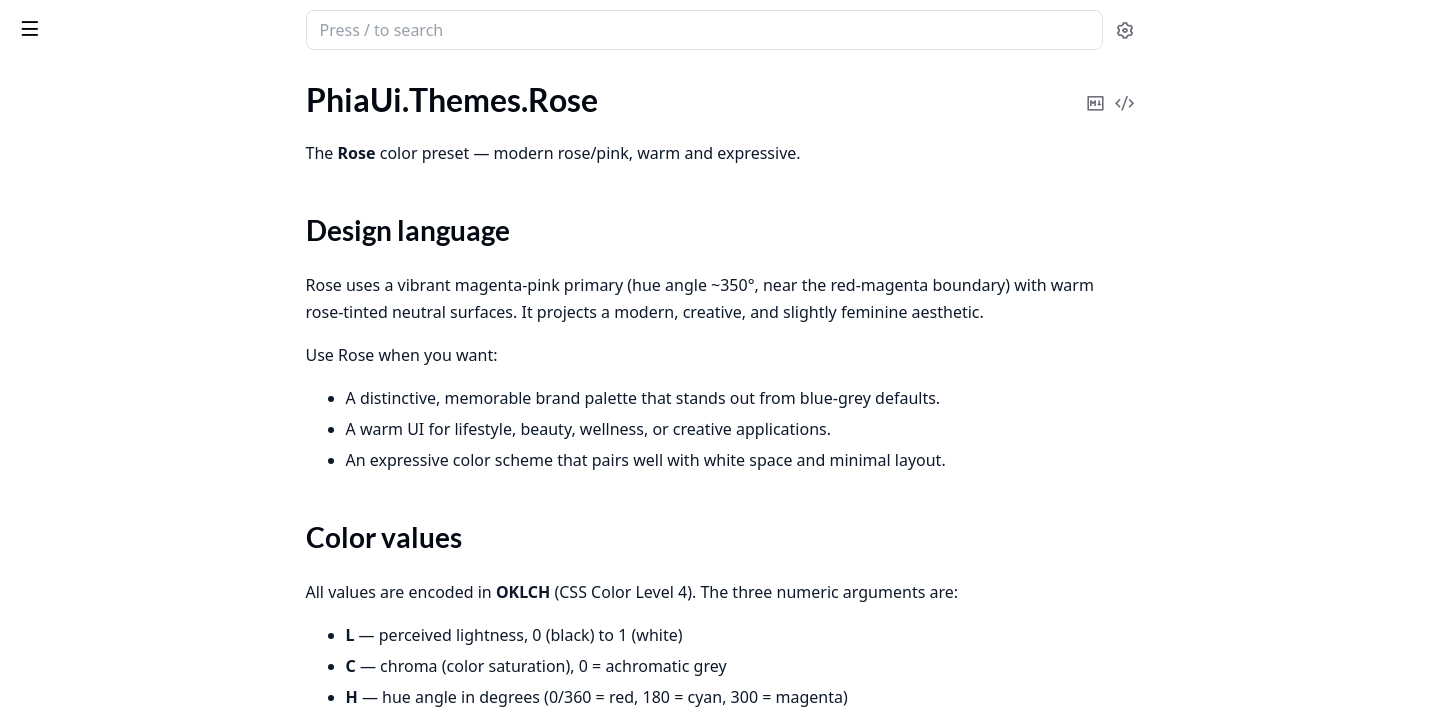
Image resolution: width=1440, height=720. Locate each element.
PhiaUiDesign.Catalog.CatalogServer (140, 542)
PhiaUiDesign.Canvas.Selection (121, 488)
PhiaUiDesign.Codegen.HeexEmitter (139, 650)
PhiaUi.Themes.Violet (87, 299)
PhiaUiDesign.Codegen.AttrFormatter (142, 623)
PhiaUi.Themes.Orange (93, 126)
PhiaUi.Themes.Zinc (82, 326)
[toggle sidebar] (274, 28)
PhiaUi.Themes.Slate (84, 272)
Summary (67, 212)
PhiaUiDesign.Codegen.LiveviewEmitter (142, 677)
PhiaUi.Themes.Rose (84, 153)
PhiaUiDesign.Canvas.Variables (121, 515)
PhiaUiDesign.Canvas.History (116, 353)
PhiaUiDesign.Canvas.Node (109, 407)
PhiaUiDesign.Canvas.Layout (114, 380)
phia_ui (44, 20)
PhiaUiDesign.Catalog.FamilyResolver (142, 569)
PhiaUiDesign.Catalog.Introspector (135, 596)
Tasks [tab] (219, 81)
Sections (64, 188)
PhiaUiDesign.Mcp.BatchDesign (124, 704)
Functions (69, 236)
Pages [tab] (36, 81)
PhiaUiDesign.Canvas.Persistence (130, 434)
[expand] (280, 103)
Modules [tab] (120, 81)
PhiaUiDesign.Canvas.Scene (110, 461)
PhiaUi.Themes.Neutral (93, 99)
